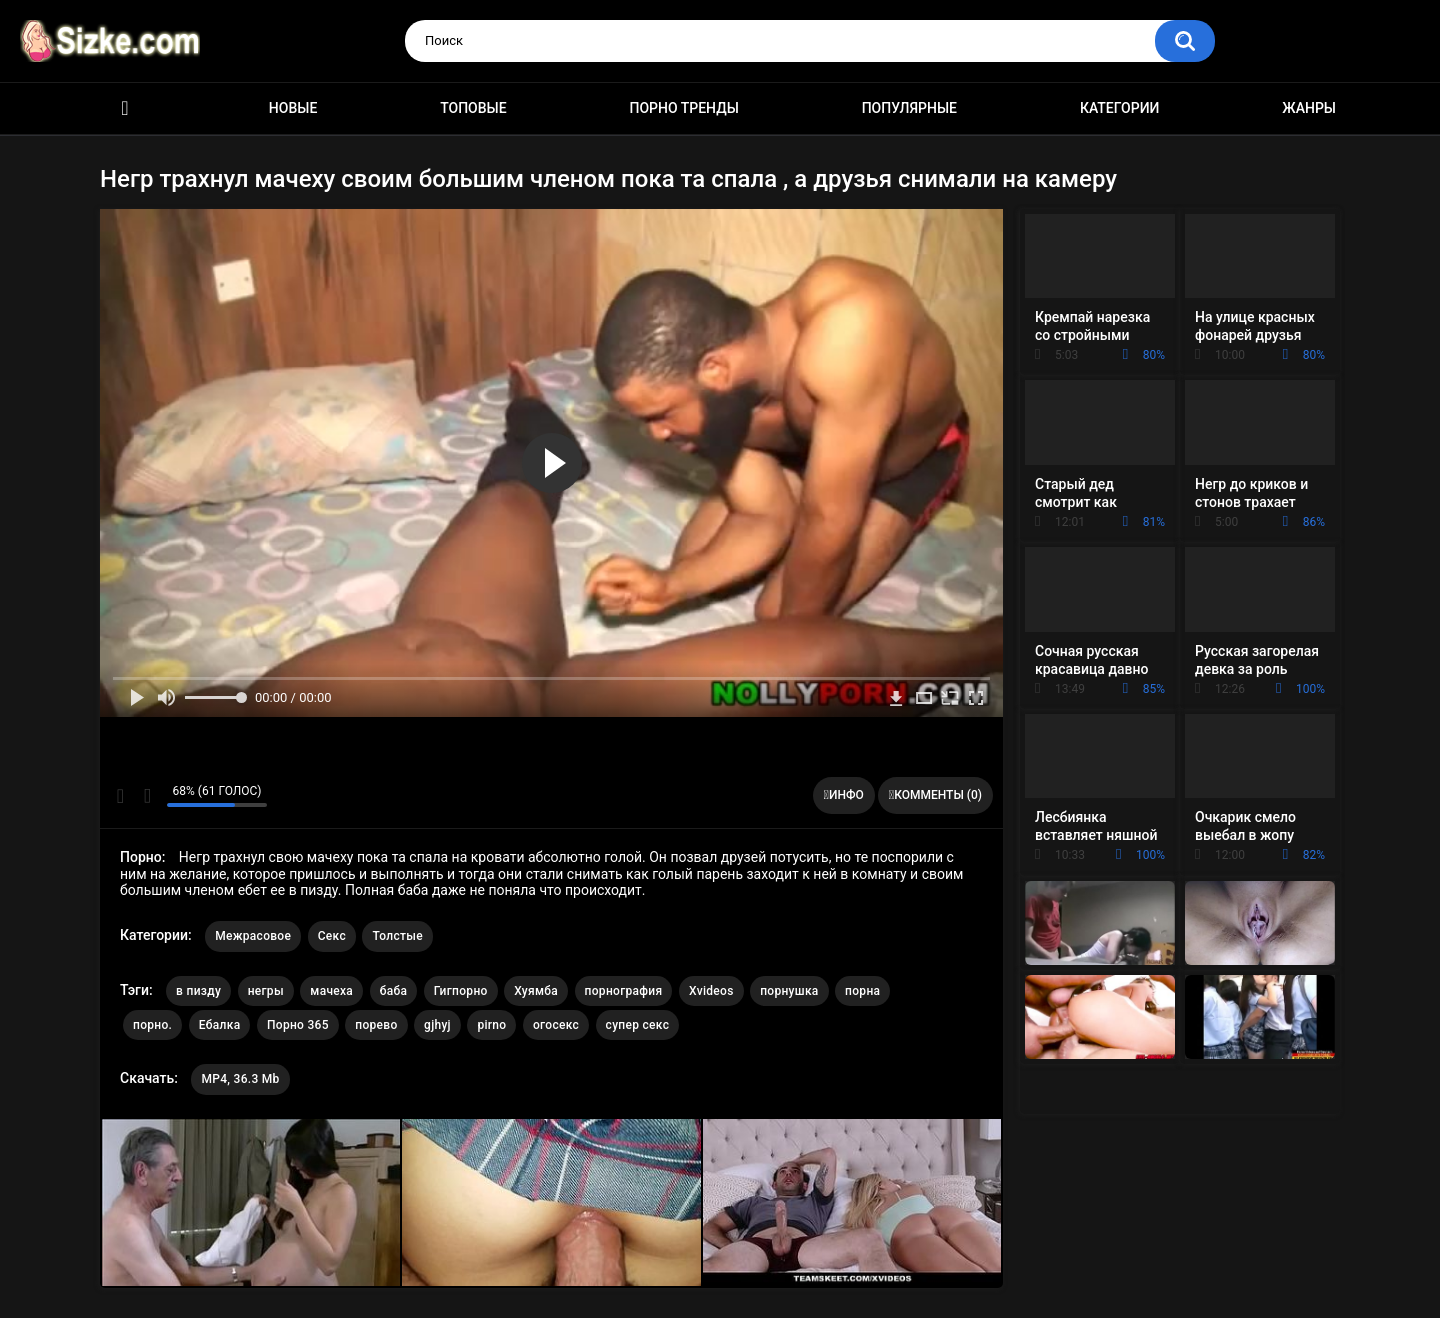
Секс (332, 936)
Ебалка (220, 1025)
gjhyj (437, 1025)
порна (862, 991)
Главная (125, 108)
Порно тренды (683, 108)
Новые (293, 108)
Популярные (909, 108)
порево (376, 1025)
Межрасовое (253, 936)
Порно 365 (298, 1025)
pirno (491, 1025)
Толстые (397, 936)
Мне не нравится (146, 796)
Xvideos (711, 991)
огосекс (556, 1025)
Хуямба (536, 991)
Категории (1120, 108)
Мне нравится (120, 796)
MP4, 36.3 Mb (240, 1079)
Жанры (1309, 108)
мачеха (331, 991)
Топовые (473, 108)
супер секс (638, 1025)
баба (394, 991)
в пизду (198, 991)
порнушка (789, 991)
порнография (624, 991)
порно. (152, 1025)
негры (266, 991)
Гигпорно (461, 991)
